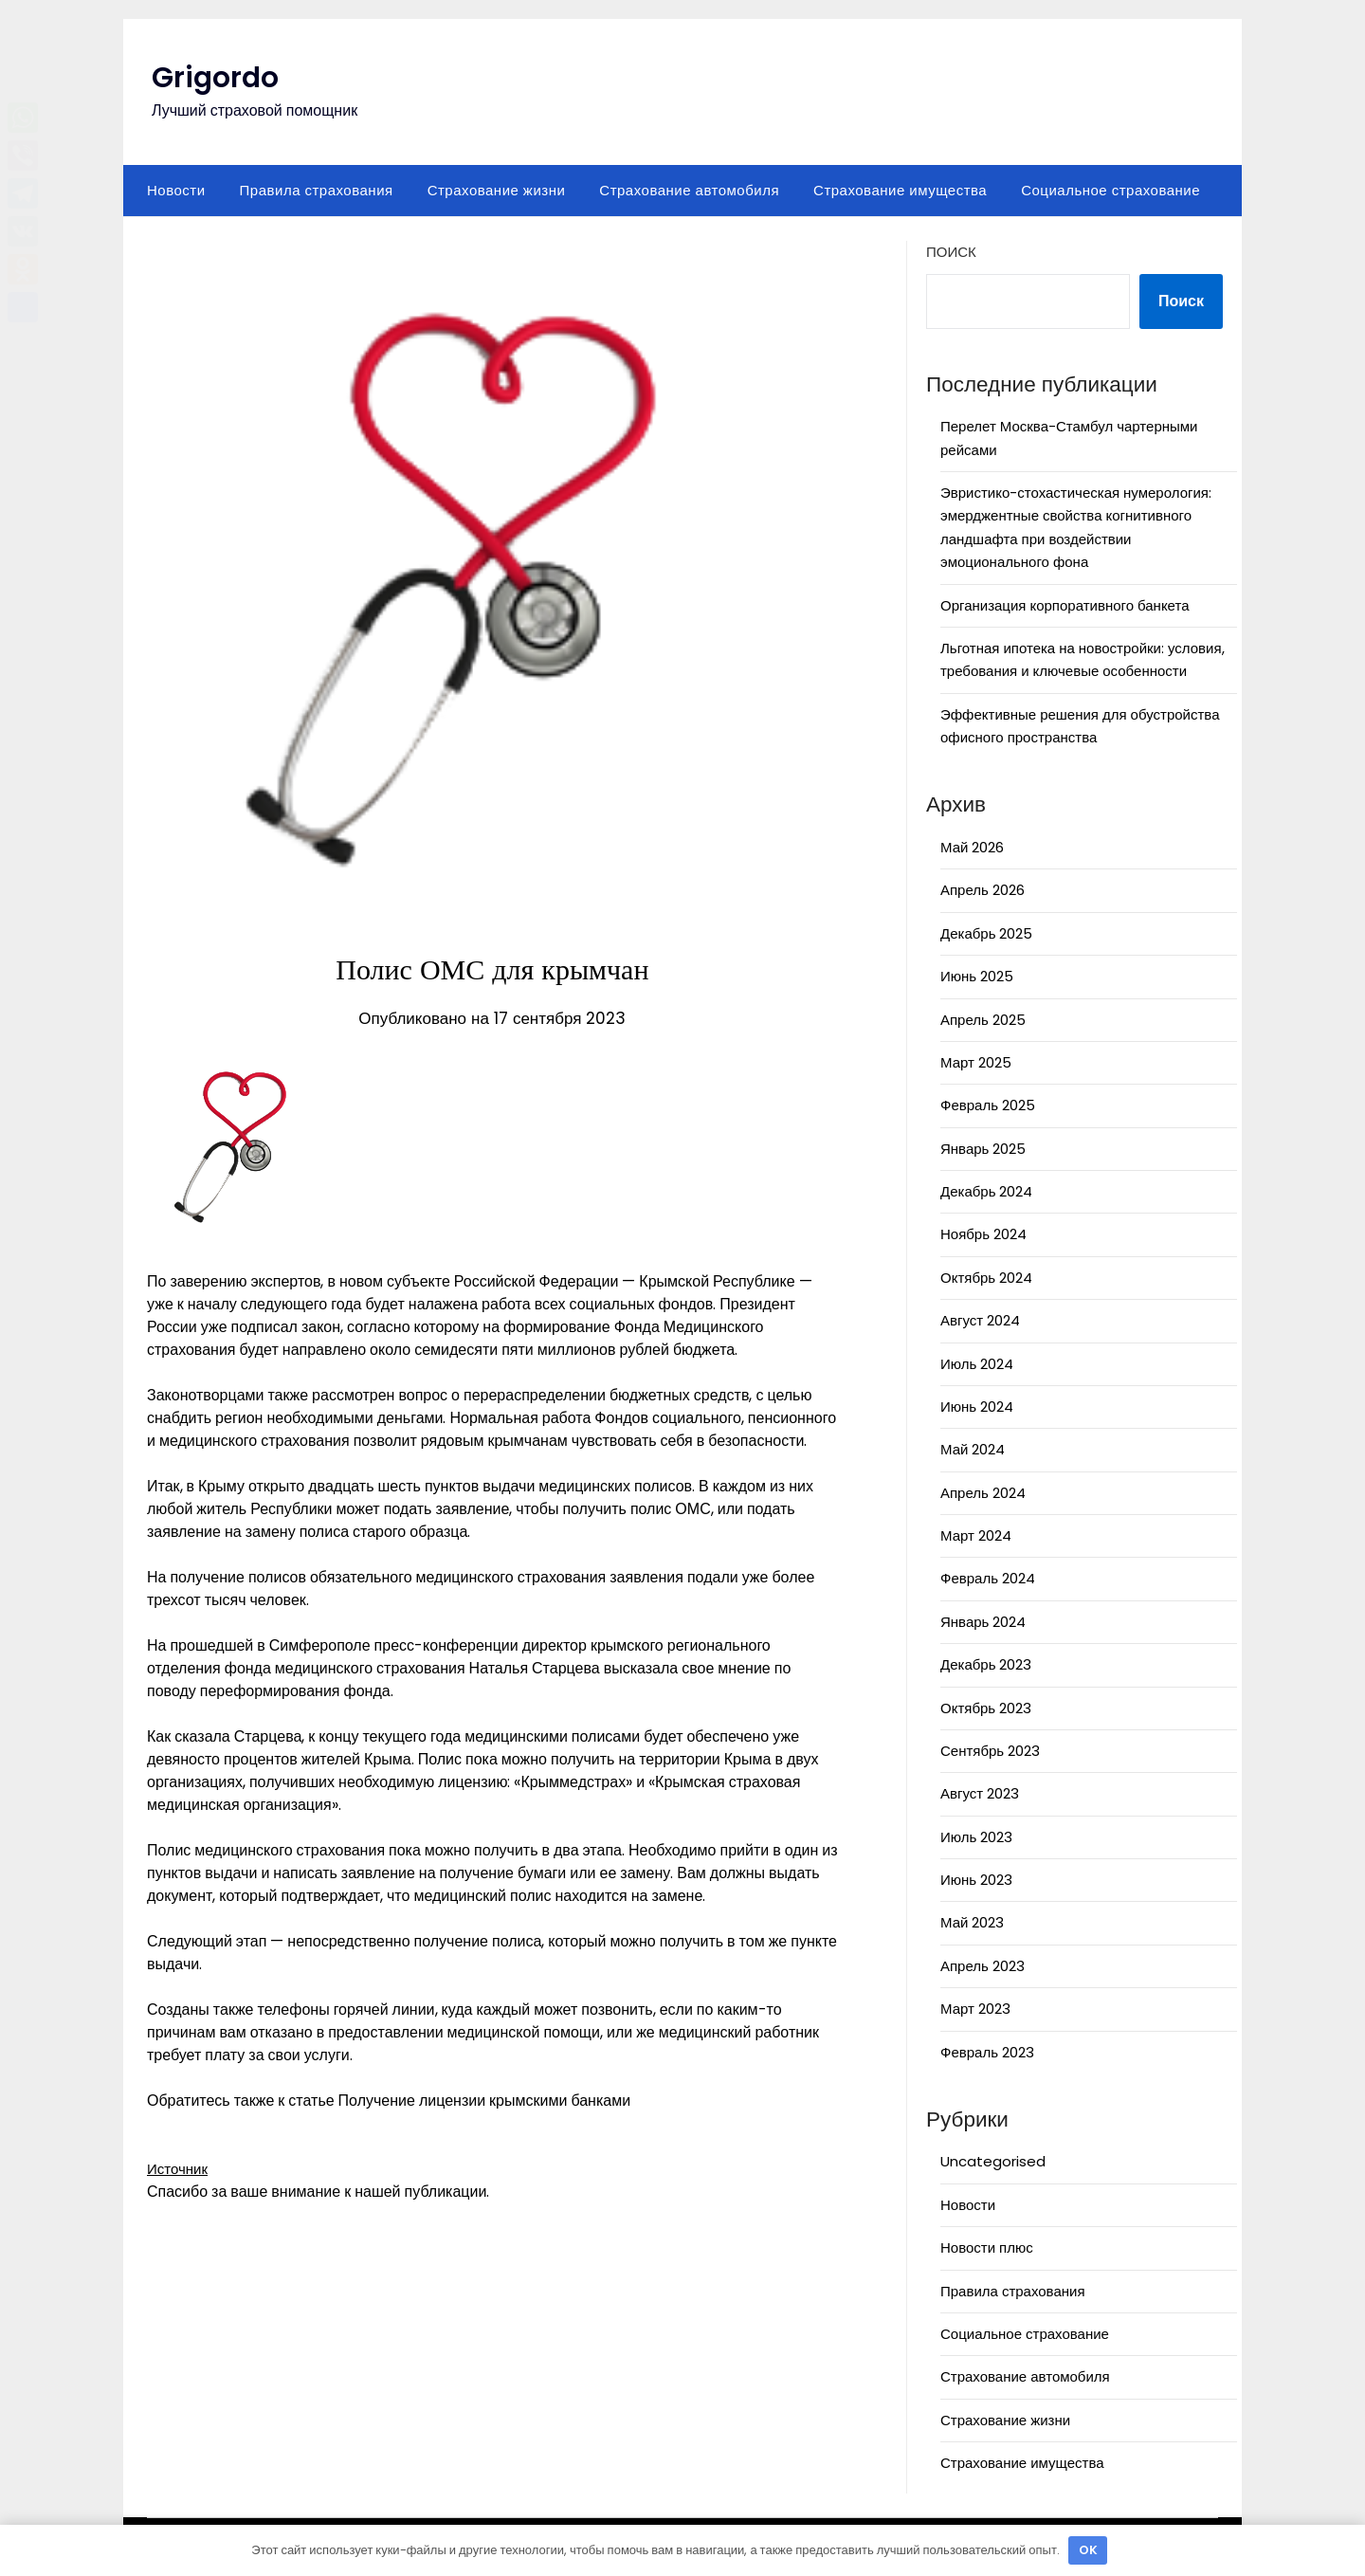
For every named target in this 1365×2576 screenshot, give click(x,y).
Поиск (951, 252)
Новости (176, 190)
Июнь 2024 (976, 1406)
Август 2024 (980, 1320)
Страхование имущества (900, 190)
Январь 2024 (983, 1622)
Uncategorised (993, 2161)
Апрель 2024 (983, 1493)
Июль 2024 (976, 1364)
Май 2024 (972, 1449)
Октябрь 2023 (985, 1708)
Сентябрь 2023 (990, 1751)
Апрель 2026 (982, 890)
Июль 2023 (976, 1837)
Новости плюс (986, 2247)
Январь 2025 (983, 1149)
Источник (179, 2169)
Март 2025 (975, 1062)
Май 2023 (972, 1922)
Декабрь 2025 (986, 933)
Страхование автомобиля (689, 190)
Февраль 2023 (987, 2052)
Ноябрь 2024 (983, 1234)
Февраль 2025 (987, 1105)
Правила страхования (316, 190)
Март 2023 (975, 2009)
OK (1088, 2550)
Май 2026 (972, 847)
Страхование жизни (497, 190)
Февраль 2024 (987, 1578)
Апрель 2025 (983, 1020)
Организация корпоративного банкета (1065, 605)
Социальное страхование (1110, 190)
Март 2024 (975, 1535)
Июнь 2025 (976, 976)
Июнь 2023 (976, 1880)
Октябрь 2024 (986, 1278)
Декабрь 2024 (986, 1191)
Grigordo (215, 78)
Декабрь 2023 (985, 1664)
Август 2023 (979, 1793)
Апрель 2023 (982, 1966)
